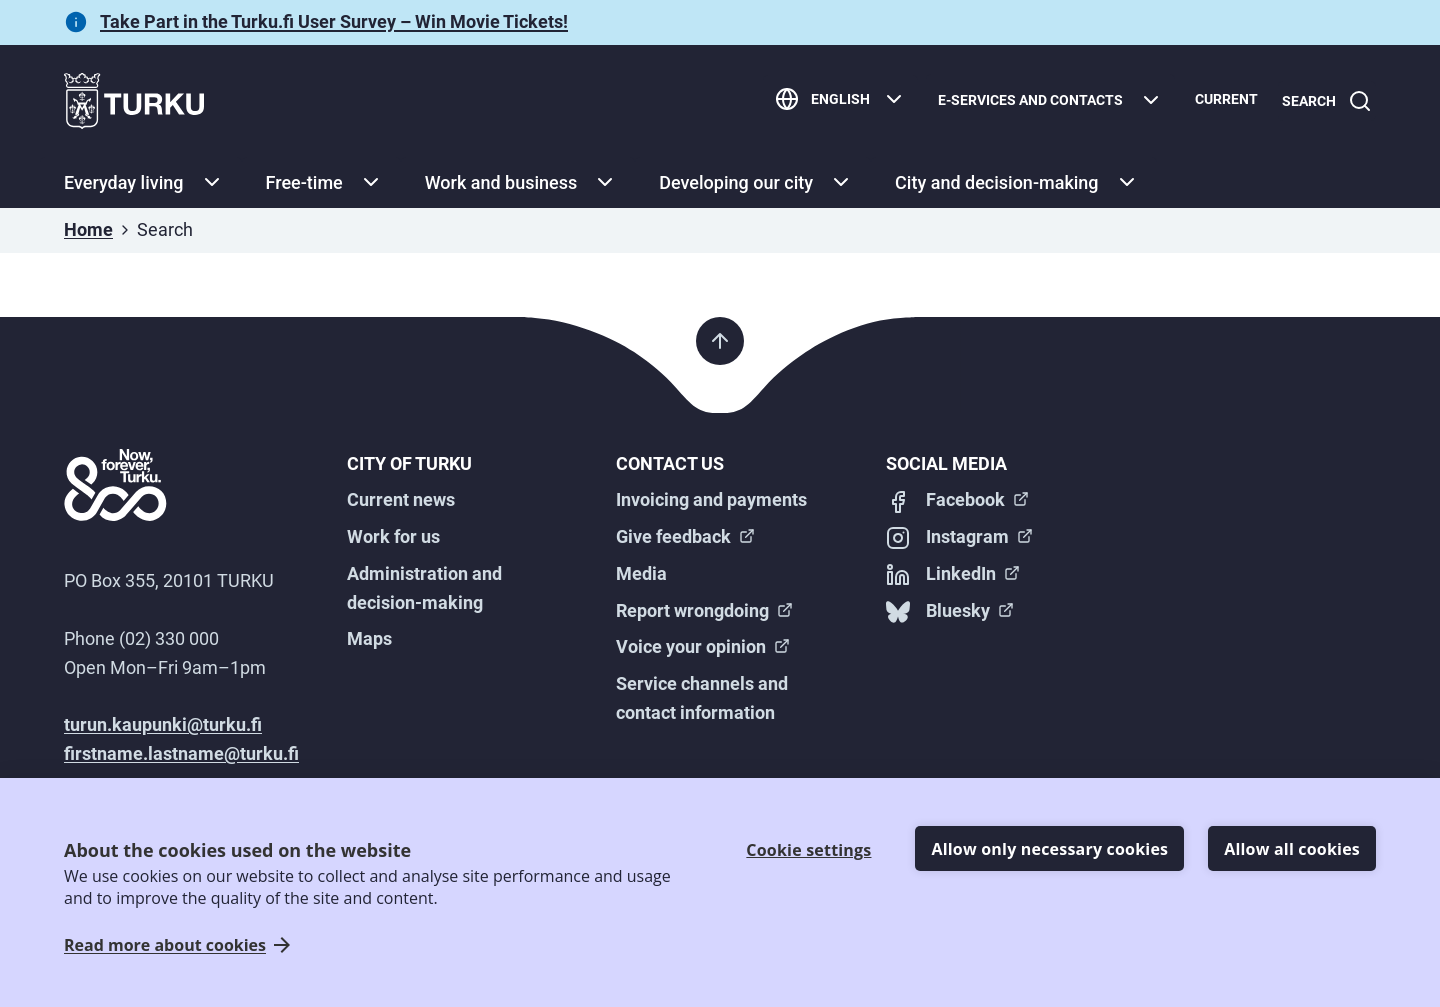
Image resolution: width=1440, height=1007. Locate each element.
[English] (832, 101)
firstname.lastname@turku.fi (181, 753)
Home (88, 229)
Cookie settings (808, 850)
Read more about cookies (165, 945)
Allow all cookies (1292, 849)
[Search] (1323, 101)
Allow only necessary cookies (1049, 849)
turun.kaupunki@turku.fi (163, 724)
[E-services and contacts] (1042, 101)
